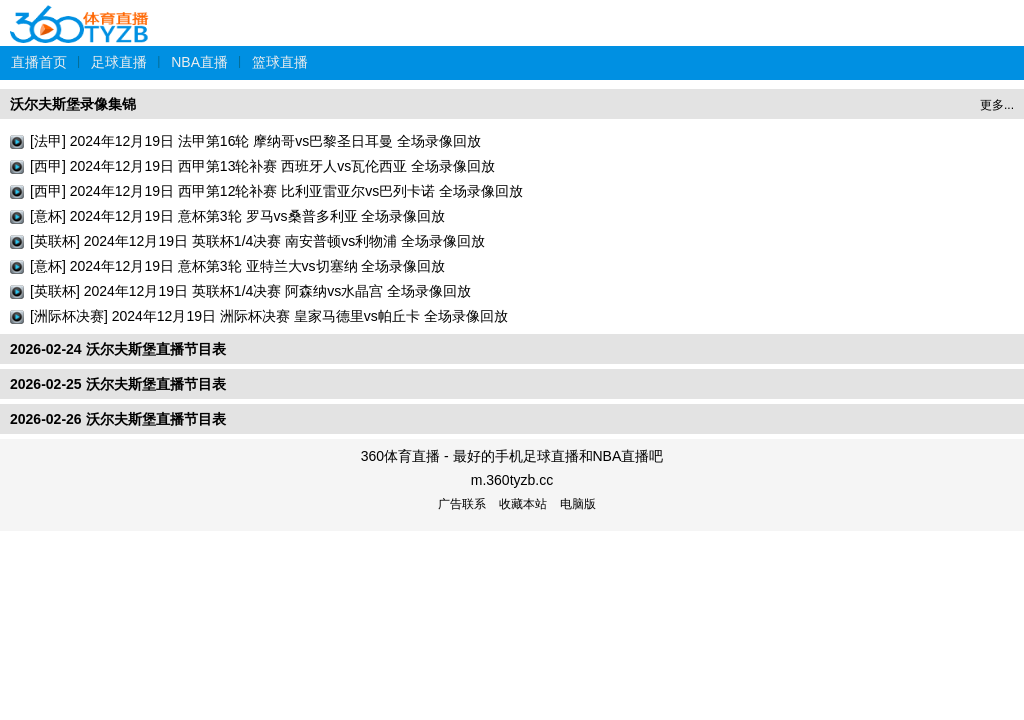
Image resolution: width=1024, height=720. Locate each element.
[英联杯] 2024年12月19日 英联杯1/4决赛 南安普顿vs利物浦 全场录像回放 (257, 241)
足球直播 (119, 62)
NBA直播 (199, 62)
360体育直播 (80, 13)
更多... (997, 105)
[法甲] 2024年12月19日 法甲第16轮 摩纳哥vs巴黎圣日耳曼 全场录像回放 (255, 141)
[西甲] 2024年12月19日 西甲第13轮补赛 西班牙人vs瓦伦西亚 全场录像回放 (262, 166)
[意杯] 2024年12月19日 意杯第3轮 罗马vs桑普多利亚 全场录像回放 (237, 216)
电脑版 (578, 504)
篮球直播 (280, 62)
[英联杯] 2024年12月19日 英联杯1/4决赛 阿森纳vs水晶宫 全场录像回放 (250, 291)
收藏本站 (523, 504)
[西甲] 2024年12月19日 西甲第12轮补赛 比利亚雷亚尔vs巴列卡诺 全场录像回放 (276, 191)
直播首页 (39, 62)
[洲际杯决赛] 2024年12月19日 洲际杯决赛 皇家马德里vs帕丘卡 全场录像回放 (269, 316)
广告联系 (462, 504)
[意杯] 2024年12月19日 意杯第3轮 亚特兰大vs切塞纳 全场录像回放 (237, 266)
